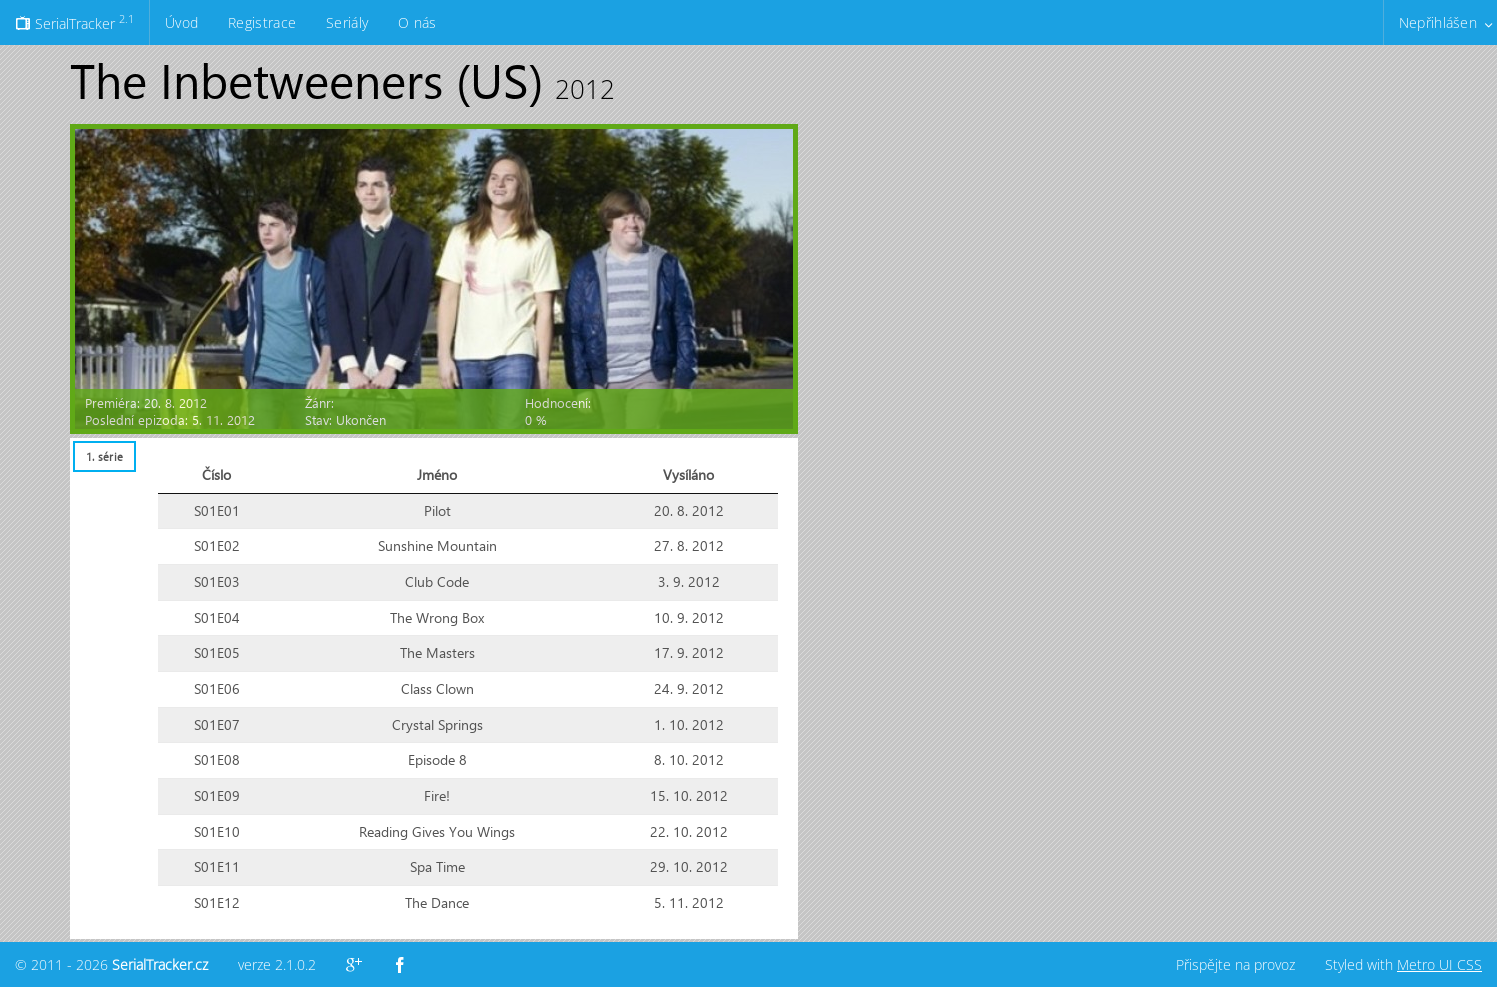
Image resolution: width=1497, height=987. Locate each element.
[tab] (104, 456)
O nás (417, 22)
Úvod (181, 22)
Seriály (347, 22)
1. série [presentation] (104, 456)
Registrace (262, 22)
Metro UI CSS (1439, 964)
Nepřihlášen (1438, 22)
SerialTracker (74, 22)
